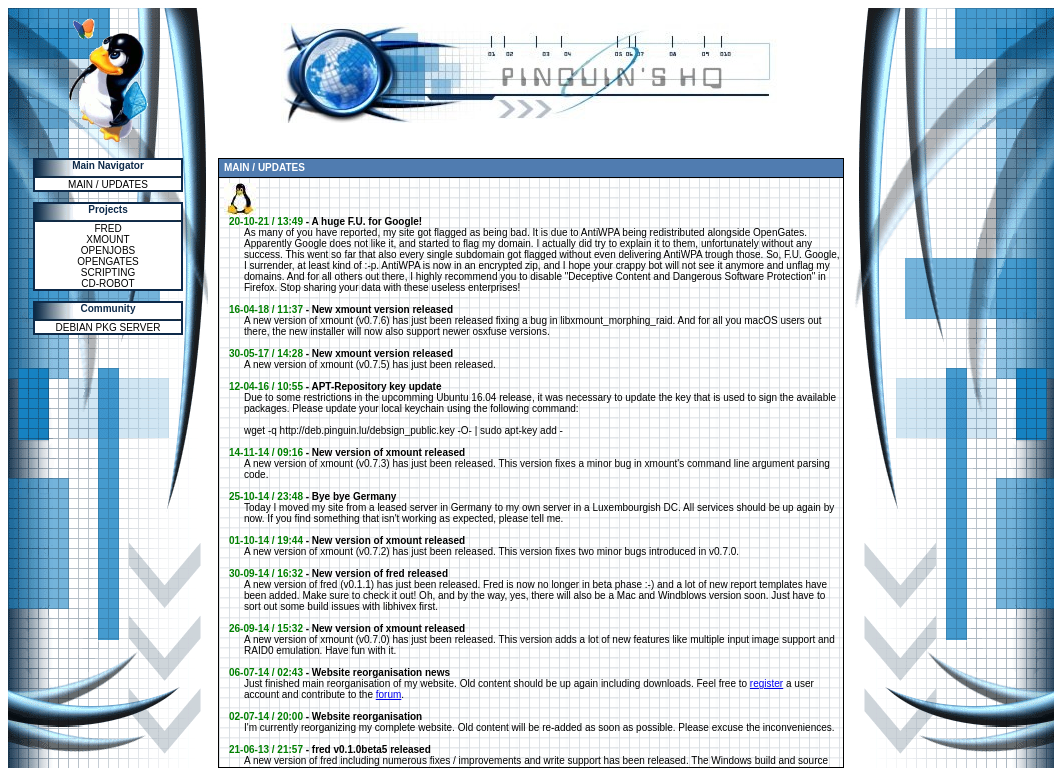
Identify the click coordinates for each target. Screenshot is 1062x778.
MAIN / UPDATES (108, 184)
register (766, 683)
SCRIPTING (108, 272)
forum (389, 694)
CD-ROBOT (107, 283)
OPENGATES (108, 261)
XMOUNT (107, 239)
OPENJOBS (108, 250)
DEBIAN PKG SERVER (108, 327)
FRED (107, 228)
